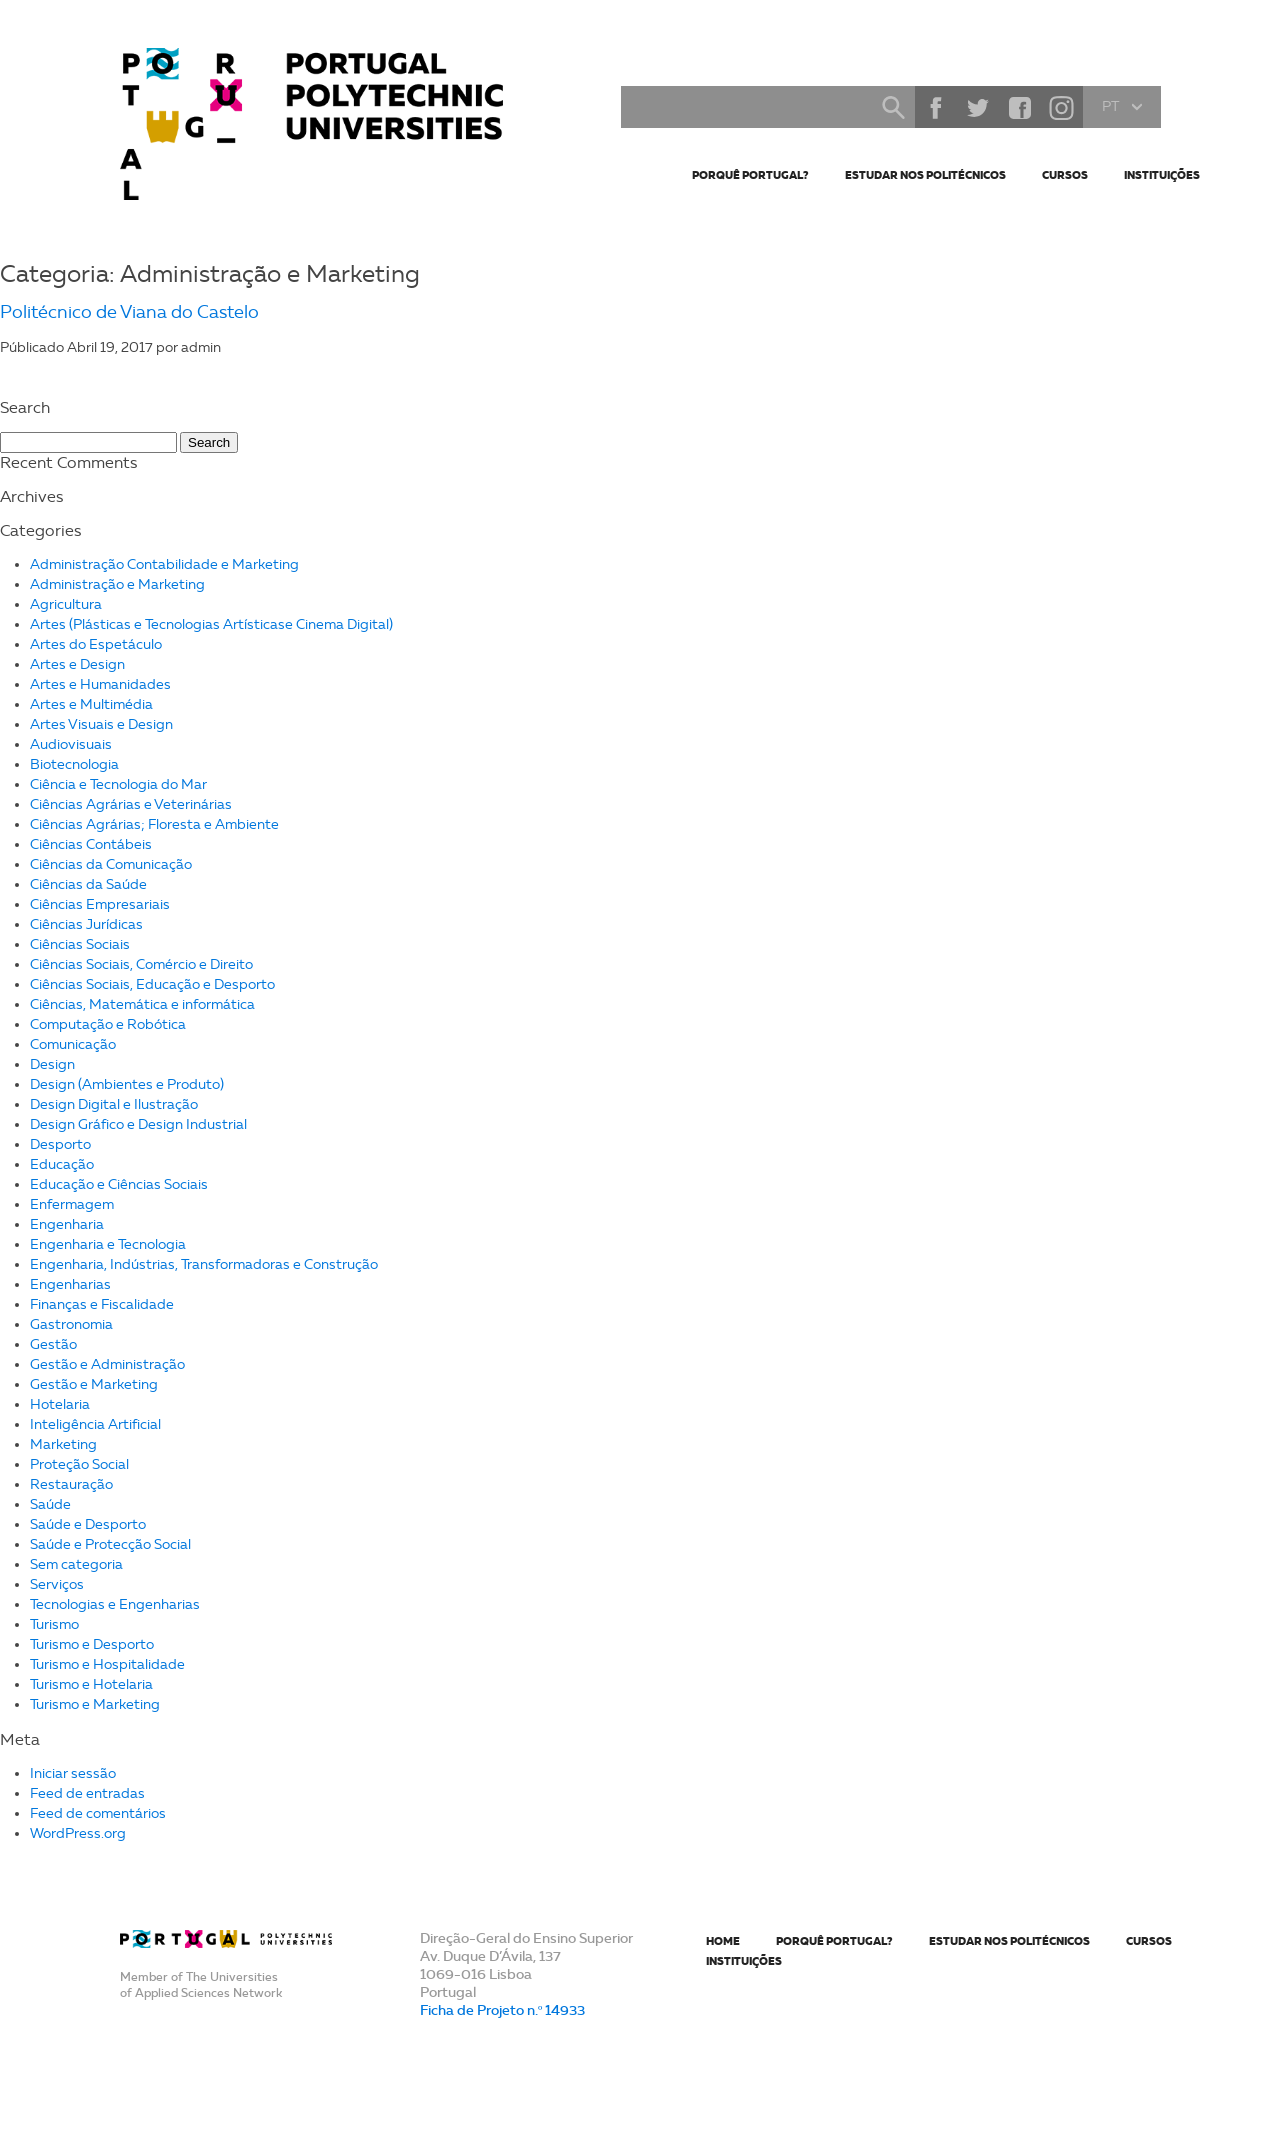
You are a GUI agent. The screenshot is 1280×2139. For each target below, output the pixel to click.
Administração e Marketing (117, 584)
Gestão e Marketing (94, 1384)
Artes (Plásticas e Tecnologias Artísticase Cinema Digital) (211, 624)
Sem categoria (76, 1564)
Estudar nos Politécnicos (925, 175)
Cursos (1065, 175)
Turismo (54, 1624)
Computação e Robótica (108, 1024)
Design (52, 1064)
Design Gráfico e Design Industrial (138, 1124)
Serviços (57, 1584)
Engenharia (67, 1224)
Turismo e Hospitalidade (107, 1664)
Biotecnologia (74, 764)
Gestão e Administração (107, 1364)
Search (893, 107)
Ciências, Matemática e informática (142, 1004)
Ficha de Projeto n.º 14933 (502, 2010)
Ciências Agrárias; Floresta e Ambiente (154, 824)
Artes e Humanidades (100, 684)
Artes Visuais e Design (101, 724)
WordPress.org (78, 1833)
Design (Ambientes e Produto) (127, 1084)
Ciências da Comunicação (111, 864)
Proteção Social (79, 1464)
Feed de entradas (87, 1793)
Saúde (50, 1504)
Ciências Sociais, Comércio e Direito (141, 964)
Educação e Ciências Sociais (119, 1184)
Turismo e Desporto (92, 1644)
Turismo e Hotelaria (91, 1684)
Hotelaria (60, 1404)
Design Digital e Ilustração (114, 1104)
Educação (62, 1164)
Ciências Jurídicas (86, 924)
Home (723, 1941)
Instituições (1162, 175)
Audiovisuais (71, 744)
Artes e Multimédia (91, 704)
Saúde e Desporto (88, 1524)
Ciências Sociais (80, 944)
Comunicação (73, 1044)
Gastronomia (71, 1324)
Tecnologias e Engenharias (115, 1604)
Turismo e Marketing (95, 1704)
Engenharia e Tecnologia (108, 1244)
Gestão (53, 1344)
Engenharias (70, 1284)
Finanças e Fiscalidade (102, 1304)
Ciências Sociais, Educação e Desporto (152, 984)
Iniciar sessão (73, 1773)
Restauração (71, 1484)
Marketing (63, 1444)
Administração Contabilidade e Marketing (164, 564)
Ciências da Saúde (88, 884)
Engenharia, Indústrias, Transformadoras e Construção (204, 1264)
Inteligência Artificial (95, 1424)
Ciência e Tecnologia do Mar (118, 784)
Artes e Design (77, 664)
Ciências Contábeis (91, 844)
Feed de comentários (98, 1813)
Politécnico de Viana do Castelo (129, 312)
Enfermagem (72, 1204)
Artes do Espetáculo (96, 644)
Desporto (60, 1144)
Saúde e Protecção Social (110, 1544)
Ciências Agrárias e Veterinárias (131, 804)
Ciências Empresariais (100, 904)
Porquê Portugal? (750, 175)
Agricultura (66, 604)
